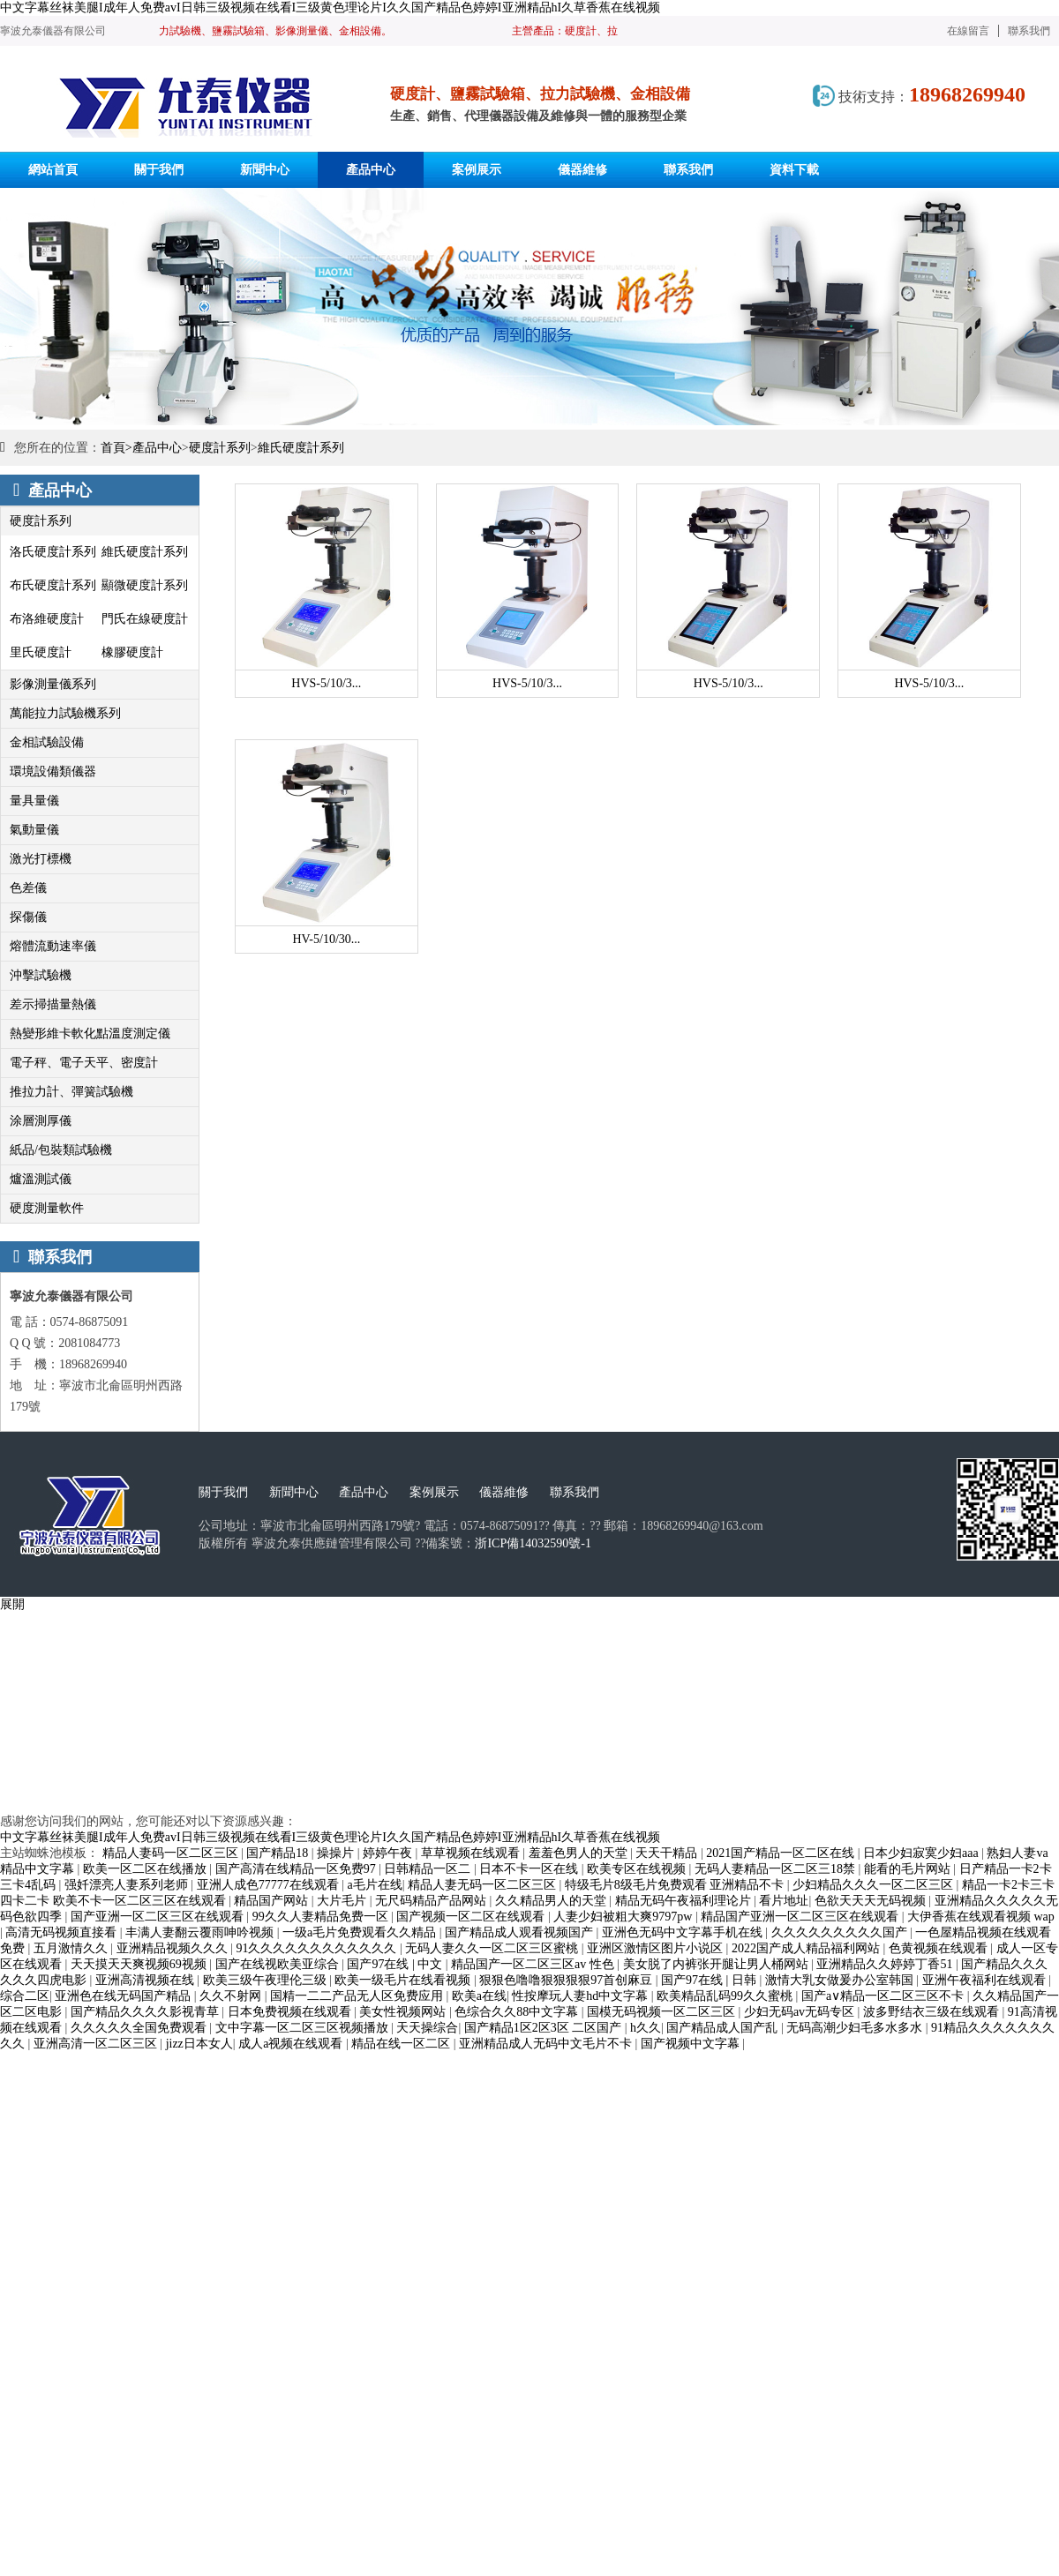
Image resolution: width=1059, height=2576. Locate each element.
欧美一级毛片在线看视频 (404, 1980)
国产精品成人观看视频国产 (521, 1932)
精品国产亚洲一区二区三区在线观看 (801, 1916)
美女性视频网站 (404, 2011)
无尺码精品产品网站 (432, 1900)
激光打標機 (40, 858)
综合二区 (24, 1996)
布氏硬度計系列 (53, 585)
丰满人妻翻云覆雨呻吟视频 (201, 1932)
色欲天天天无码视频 (872, 1900)
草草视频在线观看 (472, 1853)
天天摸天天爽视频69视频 (140, 1964)
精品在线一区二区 (402, 2043)
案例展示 (434, 1492)
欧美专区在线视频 (638, 1869)
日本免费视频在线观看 (291, 2011)
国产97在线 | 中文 (396, 1964)
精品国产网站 (273, 1900)
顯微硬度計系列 (144, 585)
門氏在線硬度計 (144, 618)
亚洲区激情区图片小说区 (656, 1948)
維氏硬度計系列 (301, 447)
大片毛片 (343, 1900)
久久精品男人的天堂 (552, 1900)
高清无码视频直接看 (62, 1932)
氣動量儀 (34, 829)
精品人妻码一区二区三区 (172, 1853)
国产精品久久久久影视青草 (146, 2011)
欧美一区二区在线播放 (146, 1869)
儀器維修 (504, 1492)
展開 (12, 1604)
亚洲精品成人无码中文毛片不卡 (547, 2043)
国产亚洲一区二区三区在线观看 (159, 1916)
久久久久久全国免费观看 (140, 2027)
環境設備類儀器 (53, 771)
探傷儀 (28, 917)
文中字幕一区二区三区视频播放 (303, 2027)
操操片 (337, 1853)
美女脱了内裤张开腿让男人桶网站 (717, 1964)
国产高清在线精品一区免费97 (297, 1869)
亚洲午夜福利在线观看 (985, 1980)
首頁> (116, 447)
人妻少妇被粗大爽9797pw (624, 1916)
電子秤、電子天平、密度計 (84, 1062)
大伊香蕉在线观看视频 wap (981, 1916)
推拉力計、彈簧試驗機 (71, 1091)
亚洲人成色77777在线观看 (269, 1884)
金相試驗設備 (47, 742)
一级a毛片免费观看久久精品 (360, 1932)
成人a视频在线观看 (292, 2043)
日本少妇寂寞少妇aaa (922, 1853)
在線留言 (968, 31)
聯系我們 (1029, 31)
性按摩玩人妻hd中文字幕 (581, 1996)
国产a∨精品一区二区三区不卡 (884, 1996)
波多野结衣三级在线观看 (933, 2011)
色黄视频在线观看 (940, 1948)
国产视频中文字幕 (692, 2043)
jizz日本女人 (199, 2043)
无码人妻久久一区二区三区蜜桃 (493, 1948)
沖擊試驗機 (40, 975)
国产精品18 (279, 1853)
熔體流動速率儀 (53, 946)
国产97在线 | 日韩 (710, 1980)
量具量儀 (34, 800)
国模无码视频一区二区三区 (663, 2011)
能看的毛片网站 (909, 1869)
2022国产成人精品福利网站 (807, 1948)
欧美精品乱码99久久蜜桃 (726, 1996)
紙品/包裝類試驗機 (61, 1150)
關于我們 (223, 1492)
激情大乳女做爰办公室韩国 (841, 1980)
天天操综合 (427, 2027)
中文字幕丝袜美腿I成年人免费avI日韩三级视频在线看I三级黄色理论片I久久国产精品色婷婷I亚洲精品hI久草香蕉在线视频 (330, 7)
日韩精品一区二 (429, 1869)
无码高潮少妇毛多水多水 (856, 2027)
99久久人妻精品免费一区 (322, 1916)
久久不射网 (232, 1996)
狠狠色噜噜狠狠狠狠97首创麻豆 (567, 1980)
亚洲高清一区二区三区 (97, 2043)
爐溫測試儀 (40, 1179)
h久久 (645, 2027)
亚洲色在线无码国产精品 (124, 1996)
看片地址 (783, 1900)
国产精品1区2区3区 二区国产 (544, 2027)
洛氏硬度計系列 (53, 551)
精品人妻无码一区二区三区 (484, 1884)
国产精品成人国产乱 (723, 2027)
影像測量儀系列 (53, 684)
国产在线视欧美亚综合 (278, 1964)
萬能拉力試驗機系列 (65, 713)
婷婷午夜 (389, 1853)
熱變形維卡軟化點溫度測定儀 (90, 1033)
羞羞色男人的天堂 (580, 1853)
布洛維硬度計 (47, 618)
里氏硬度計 (40, 652)
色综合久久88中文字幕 (518, 2011)
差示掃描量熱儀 (53, 1004)
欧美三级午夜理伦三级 (266, 1980)
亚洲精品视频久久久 (173, 1948)
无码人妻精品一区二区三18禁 (777, 1869)
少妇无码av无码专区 (801, 2011)
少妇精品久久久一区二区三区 (874, 1884)
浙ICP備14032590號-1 (532, 1543)
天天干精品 (668, 1853)
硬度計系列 (220, 447)
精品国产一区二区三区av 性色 (534, 1964)
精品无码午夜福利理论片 (685, 1900)
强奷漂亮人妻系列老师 (128, 1884)
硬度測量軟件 (47, 1208)
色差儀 (28, 888)
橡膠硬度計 (132, 652)
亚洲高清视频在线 (146, 1980)
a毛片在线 (374, 1884)
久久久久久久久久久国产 (841, 1932)
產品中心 (157, 447)
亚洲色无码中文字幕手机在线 (684, 1932)
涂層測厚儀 (40, 1120)
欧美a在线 (479, 1996)
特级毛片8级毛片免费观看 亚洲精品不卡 (676, 1884)
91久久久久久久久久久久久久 (318, 1948)
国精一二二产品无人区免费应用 (358, 1996)
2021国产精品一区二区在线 (782, 1853)
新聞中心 (294, 1492)
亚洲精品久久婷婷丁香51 (886, 1964)
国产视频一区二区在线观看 (472, 1916)
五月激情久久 (72, 1948)
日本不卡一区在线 (530, 1869)
